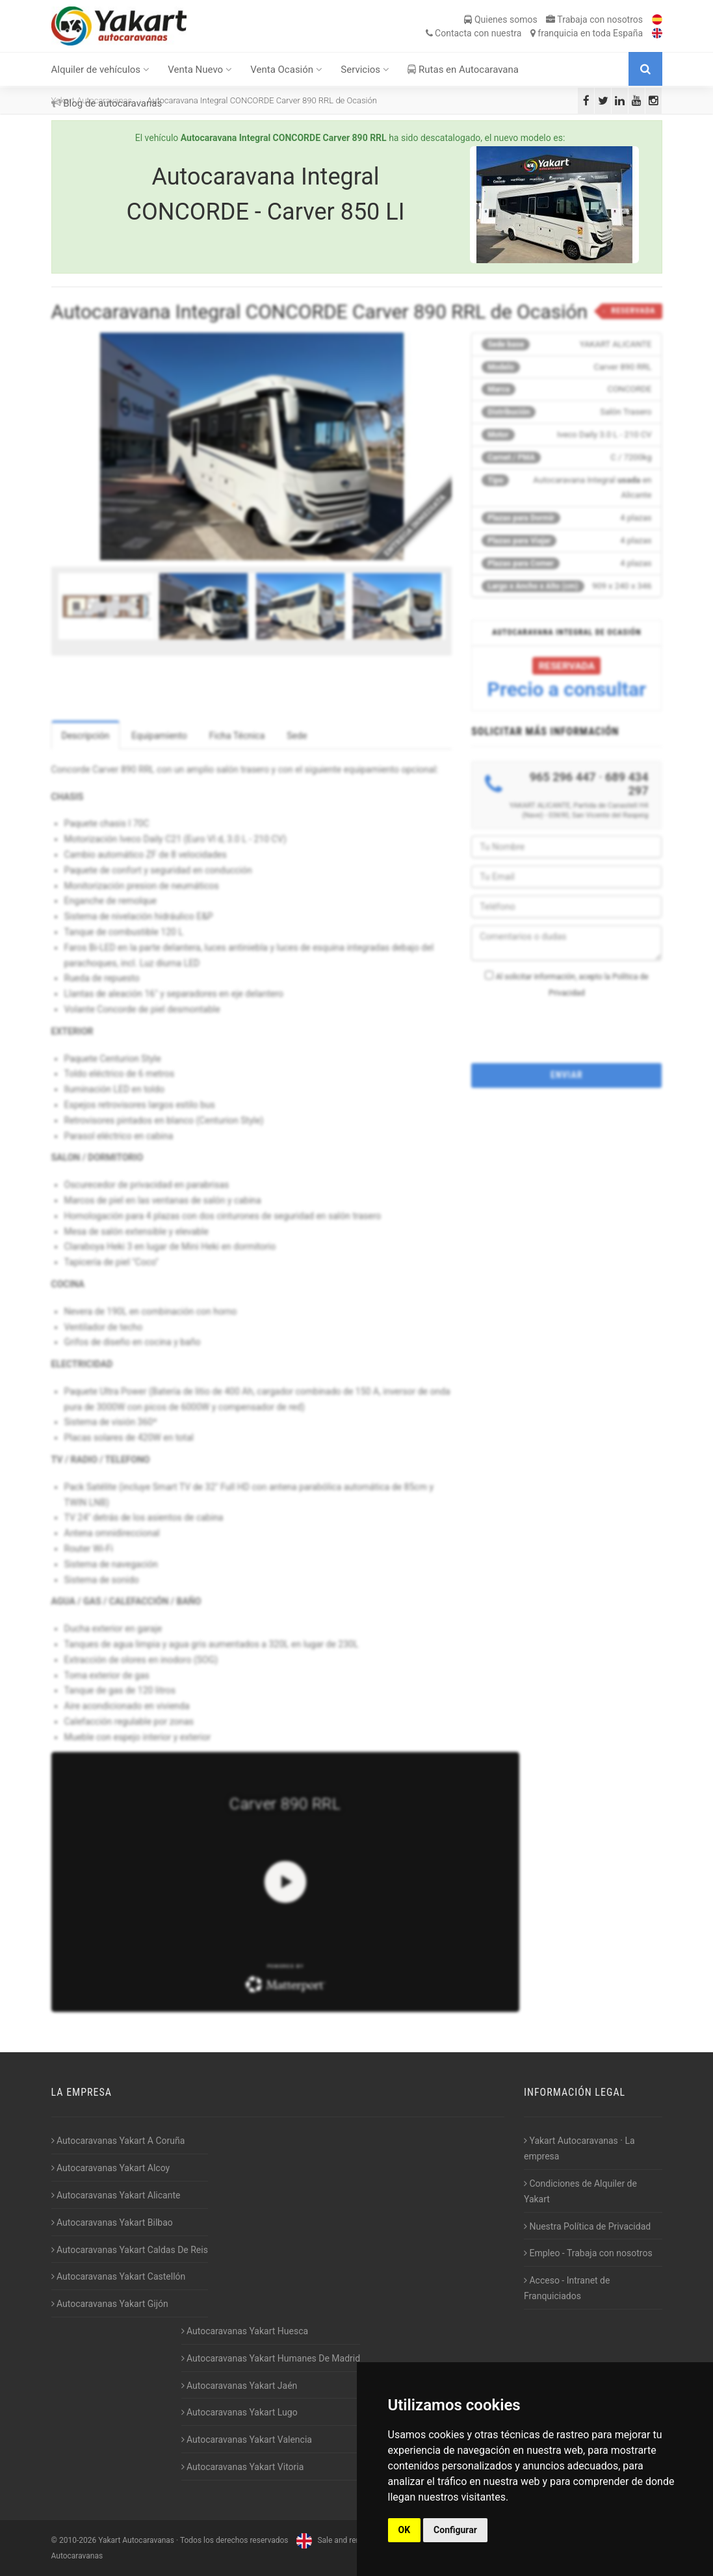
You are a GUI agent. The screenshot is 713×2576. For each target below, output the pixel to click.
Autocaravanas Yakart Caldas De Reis (129, 2250)
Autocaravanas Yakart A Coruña (118, 2140)
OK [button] (404, 2530)
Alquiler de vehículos (100, 69)
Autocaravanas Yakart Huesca (245, 2331)
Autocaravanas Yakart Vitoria (242, 2467)
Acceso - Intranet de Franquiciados (567, 2288)
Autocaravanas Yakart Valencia (246, 2439)
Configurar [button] (455, 2530)
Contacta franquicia (534, 33)
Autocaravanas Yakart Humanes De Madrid (271, 2358)
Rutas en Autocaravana (463, 69)
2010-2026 (77, 2540)
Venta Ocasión (286, 69)
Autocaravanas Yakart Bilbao (112, 2222)
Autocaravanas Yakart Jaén (239, 2385)
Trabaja (594, 19)
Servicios (365, 69)
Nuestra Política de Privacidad (587, 2226)
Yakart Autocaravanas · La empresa (579, 2148)
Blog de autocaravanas (106, 103)
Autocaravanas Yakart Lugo (239, 2412)
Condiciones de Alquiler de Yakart (580, 2191)
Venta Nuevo (200, 69)
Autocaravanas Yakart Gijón (109, 2304)
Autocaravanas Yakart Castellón (118, 2276)
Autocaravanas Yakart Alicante (116, 2195)
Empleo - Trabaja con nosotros (588, 2253)
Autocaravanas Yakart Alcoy (110, 2168)
